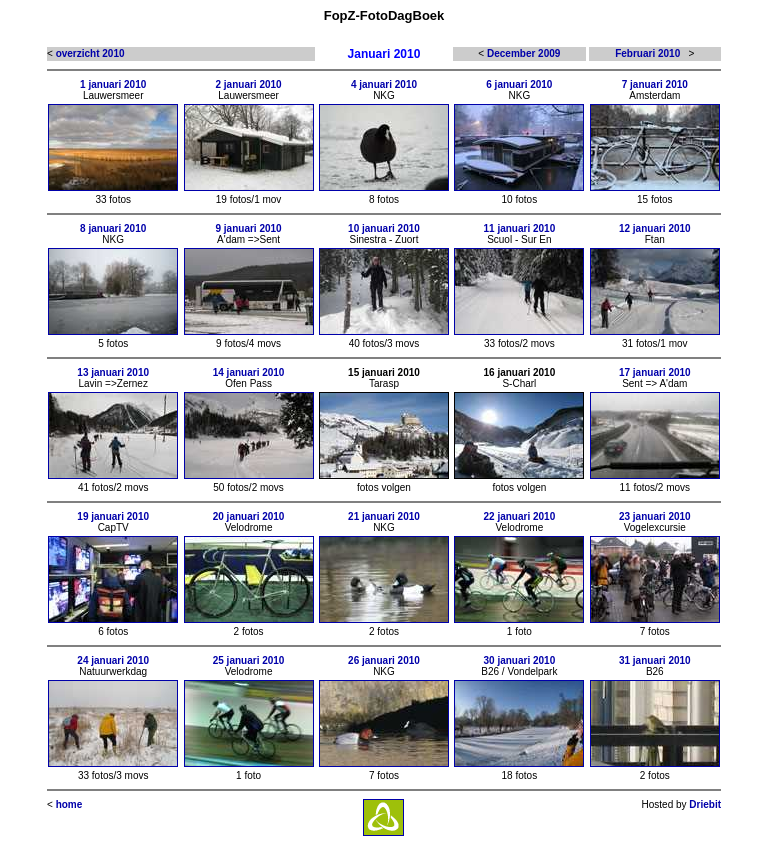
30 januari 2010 (520, 660)
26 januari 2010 (384, 660)
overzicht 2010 (90, 53)
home (69, 804)
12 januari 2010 (655, 228)
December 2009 (523, 53)
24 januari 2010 (113, 660)
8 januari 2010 (113, 228)
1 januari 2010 (113, 84)
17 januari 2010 (655, 372)
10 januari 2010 (384, 228)
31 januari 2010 (655, 660)
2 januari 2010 (249, 84)
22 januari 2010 (520, 516)
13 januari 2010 (113, 372)
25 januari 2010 (249, 660)
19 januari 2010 (113, 516)
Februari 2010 (647, 53)
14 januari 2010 (249, 372)
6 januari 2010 (519, 84)
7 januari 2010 (655, 84)
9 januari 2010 (249, 228)
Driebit (705, 804)
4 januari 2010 (384, 84)
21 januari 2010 (384, 516)
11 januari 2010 (520, 228)
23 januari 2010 (655, 516)
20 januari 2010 (249, 516)
